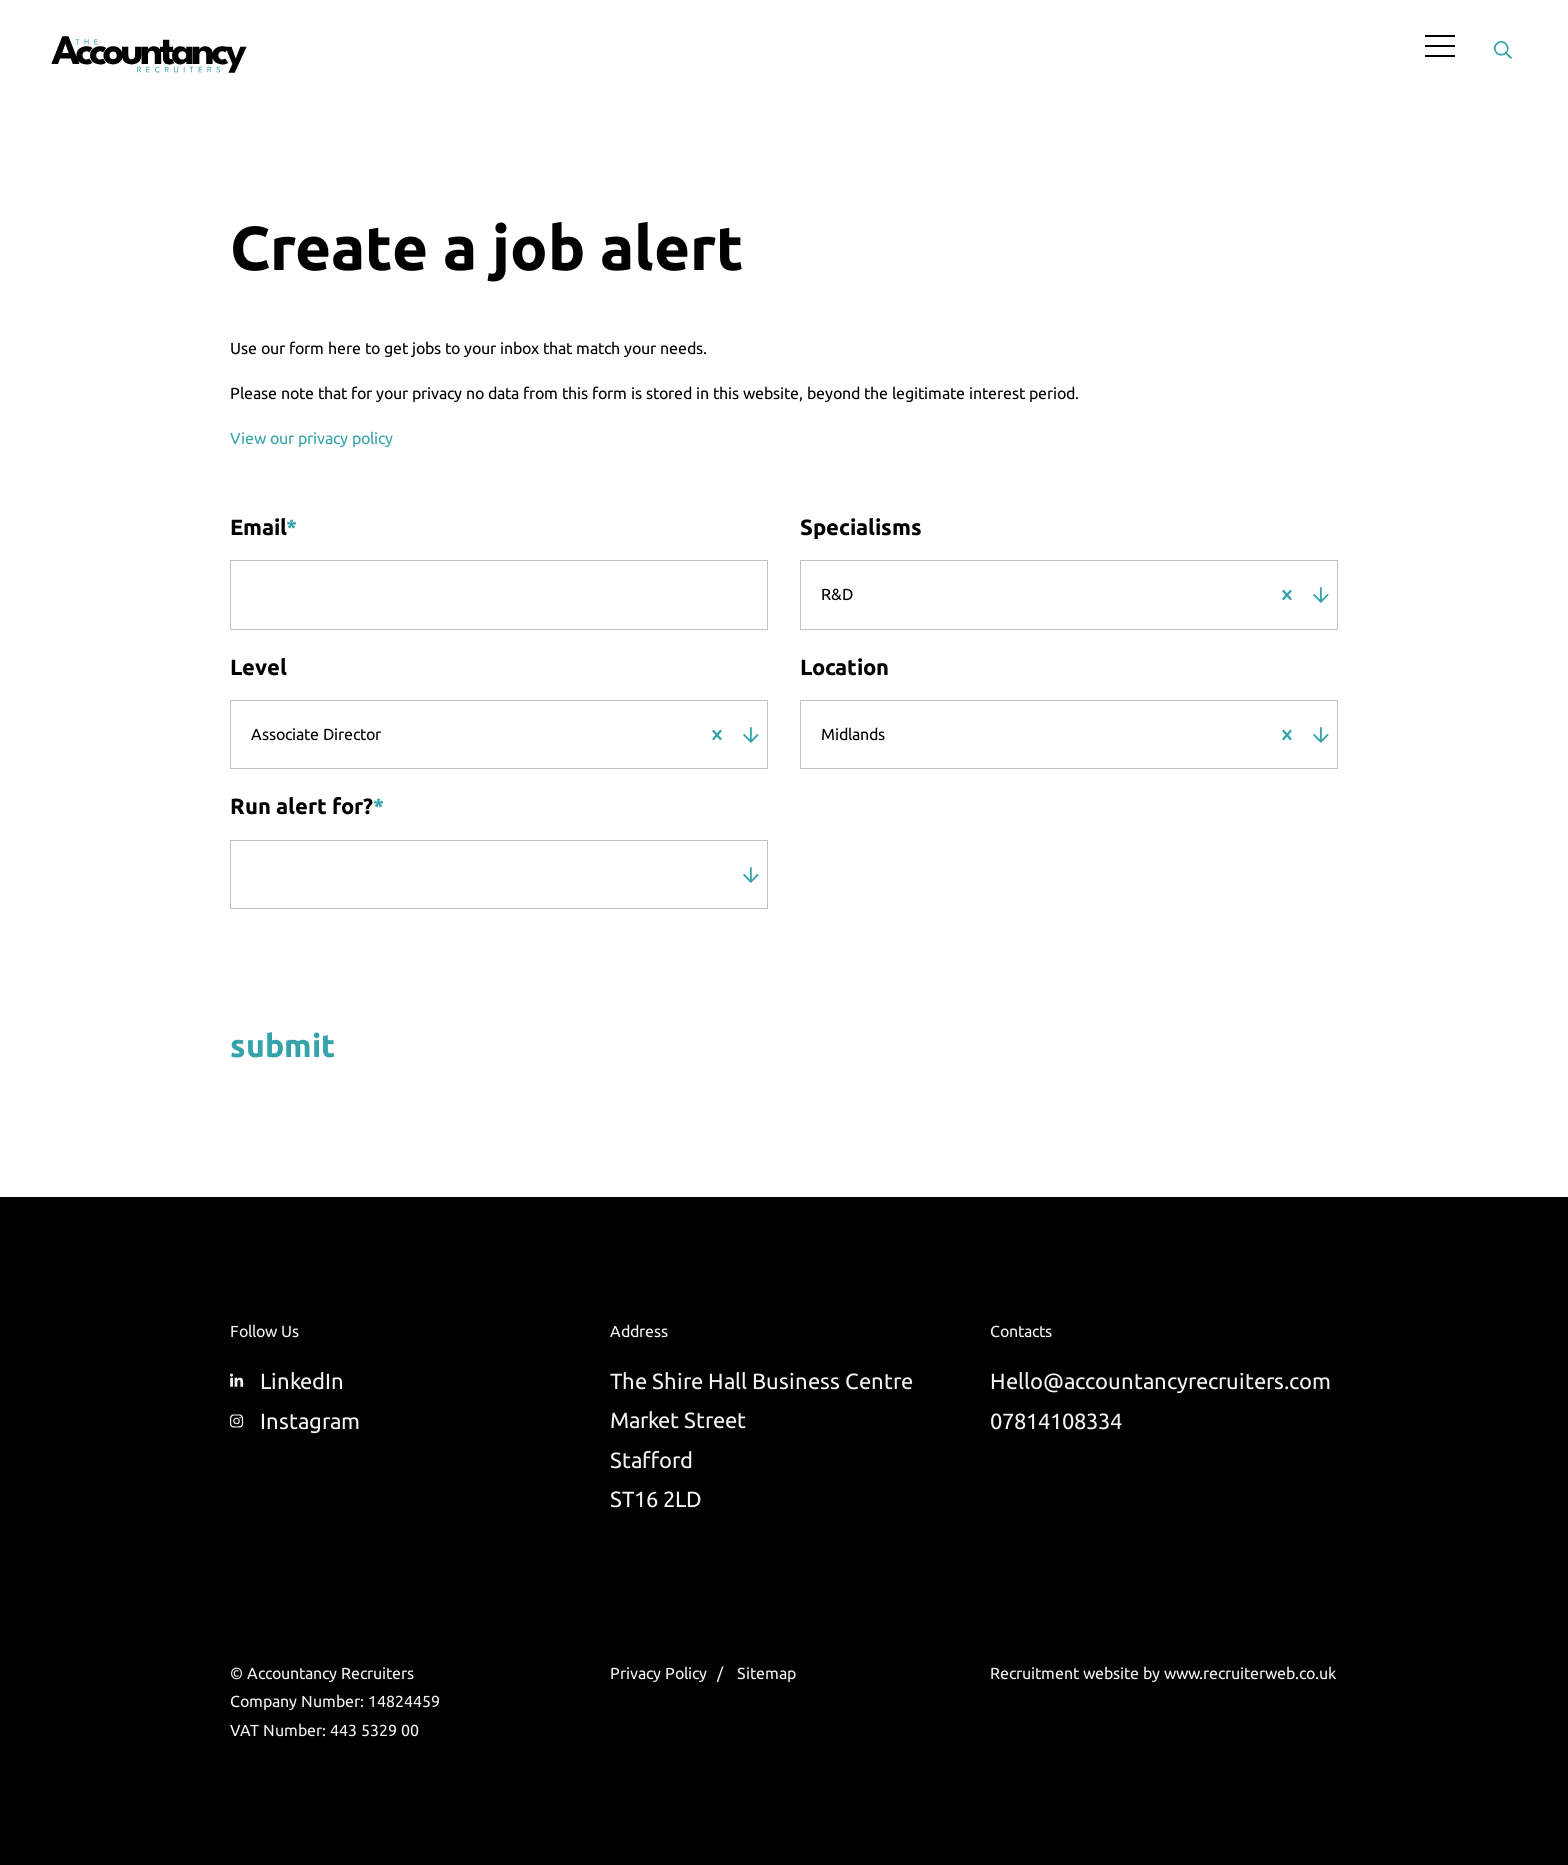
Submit (282, 1047)
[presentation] (358, 965)
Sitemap (766, 1673)
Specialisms (861, 526)
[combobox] (1061, 595)
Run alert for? (307, 806)
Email (263, 526)
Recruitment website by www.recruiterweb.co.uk (1163, 1673)
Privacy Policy (658, 1673)
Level (258, 666)
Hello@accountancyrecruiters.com (1160, 1380)
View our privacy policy (311, 438)
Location (844, 666)
